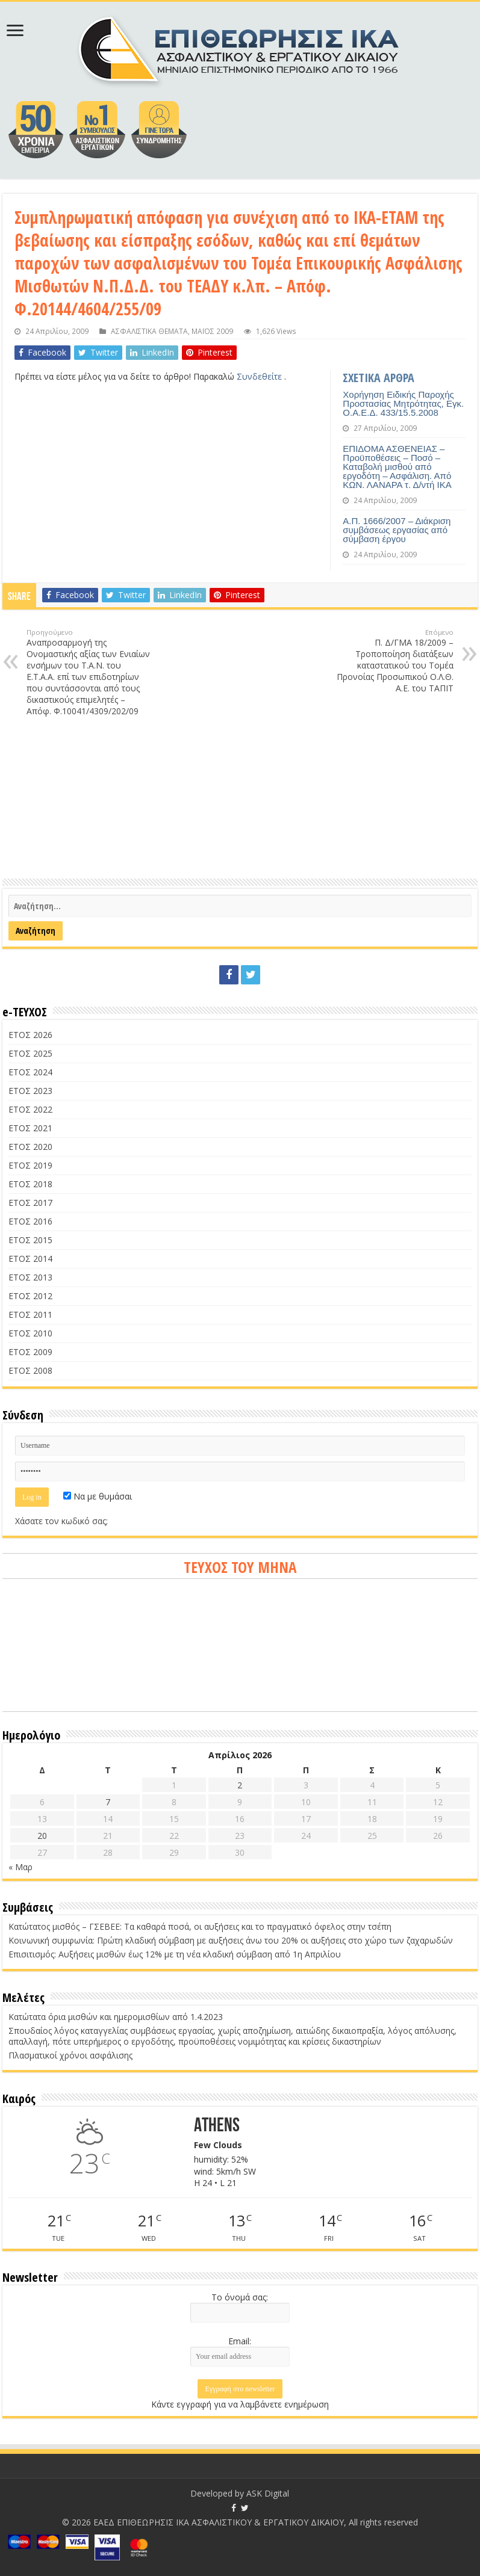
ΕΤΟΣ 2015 (30, 1240)
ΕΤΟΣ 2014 (30, 1258)
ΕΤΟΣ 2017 (30, 1202)
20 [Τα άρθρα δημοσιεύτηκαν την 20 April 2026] (42, 1835)
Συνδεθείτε (260, 376)
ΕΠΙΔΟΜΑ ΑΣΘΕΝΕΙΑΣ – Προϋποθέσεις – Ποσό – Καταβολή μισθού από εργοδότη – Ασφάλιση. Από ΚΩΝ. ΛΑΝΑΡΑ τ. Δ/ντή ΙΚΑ (397, 466)
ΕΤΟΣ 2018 (30, 1184)
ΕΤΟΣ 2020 (30, 1146)
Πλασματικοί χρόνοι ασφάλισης (70, 2055)
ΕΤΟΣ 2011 (30, 1314)
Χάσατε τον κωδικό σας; (61, 1521)
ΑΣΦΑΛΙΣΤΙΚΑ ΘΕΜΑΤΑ (149, 331)
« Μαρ (20, 1867)
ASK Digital (267, 2493)
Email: (239, 2341)
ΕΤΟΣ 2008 (30, 1370)
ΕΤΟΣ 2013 (30, 1277)
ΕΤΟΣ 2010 (30, 1333)
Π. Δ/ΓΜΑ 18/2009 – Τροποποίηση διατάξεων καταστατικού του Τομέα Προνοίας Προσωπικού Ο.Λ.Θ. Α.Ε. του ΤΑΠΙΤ (392, 661)
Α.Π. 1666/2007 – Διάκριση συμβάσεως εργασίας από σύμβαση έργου (396, 530)
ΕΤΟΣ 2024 (30, 1072)
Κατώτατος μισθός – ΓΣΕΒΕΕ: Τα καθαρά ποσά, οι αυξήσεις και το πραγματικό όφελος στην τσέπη (199, 1926)
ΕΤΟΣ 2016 (30, 1221)
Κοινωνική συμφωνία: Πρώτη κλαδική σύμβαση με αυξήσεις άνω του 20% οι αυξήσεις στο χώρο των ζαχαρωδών (230, 1940)
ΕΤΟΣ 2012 (30, 1296)
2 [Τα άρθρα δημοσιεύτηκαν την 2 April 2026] (239, 1785)
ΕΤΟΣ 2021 (30, 1128)
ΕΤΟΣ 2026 (30, 1034)
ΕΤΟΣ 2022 (30, 1109)
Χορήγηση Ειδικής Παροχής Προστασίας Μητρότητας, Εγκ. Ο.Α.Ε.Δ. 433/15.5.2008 (403, 403)
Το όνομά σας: (239, 2297)
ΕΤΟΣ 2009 (30, 1351)
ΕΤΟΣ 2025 (30, 1053)
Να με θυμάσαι (97, 1496)
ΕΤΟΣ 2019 (30, 1165)
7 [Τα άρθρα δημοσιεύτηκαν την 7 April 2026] (107, 1802)
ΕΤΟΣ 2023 (30, 1090)
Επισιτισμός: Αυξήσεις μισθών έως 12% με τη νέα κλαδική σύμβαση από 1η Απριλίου (174, 1954)
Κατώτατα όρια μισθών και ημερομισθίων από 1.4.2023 (115, 2016)
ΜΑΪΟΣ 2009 (212, 331)
